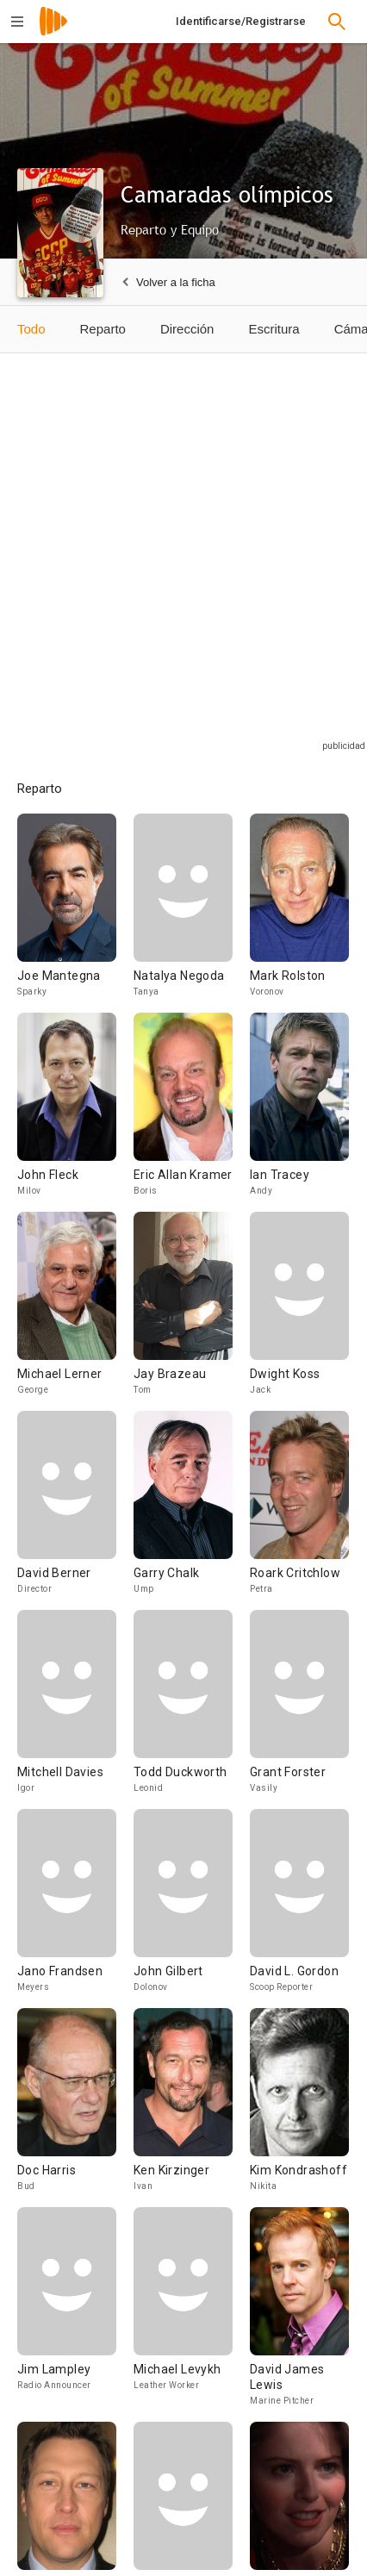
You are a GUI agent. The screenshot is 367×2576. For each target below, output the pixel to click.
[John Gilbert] (192, 1908)
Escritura (273, 328)
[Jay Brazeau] (192, 1311)
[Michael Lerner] (75, 1311)
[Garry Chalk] (192, 1510)
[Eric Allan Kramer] (192, 1112)
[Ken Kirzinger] (192, 2107)
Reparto (103, 328)
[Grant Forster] (299, 1709)
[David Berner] (75, 1510)
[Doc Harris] (75, 2107)
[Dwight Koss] (299, 1311)
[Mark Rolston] (299, 913)
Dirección (187, 328)
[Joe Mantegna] (75, 913)
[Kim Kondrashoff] (299, 2107)
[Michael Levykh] (192, 2314)
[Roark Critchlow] (299, 1510)
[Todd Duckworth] (192, 1709)
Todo (31, 328)
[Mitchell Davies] (75, 1709)
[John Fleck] (75, 1112)
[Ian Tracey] (299, 1112)
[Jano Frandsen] (75, 1908)
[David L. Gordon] (299, 1908)
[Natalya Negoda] (192, 913)
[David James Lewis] (299, 2314)
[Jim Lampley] (75, 2314)
